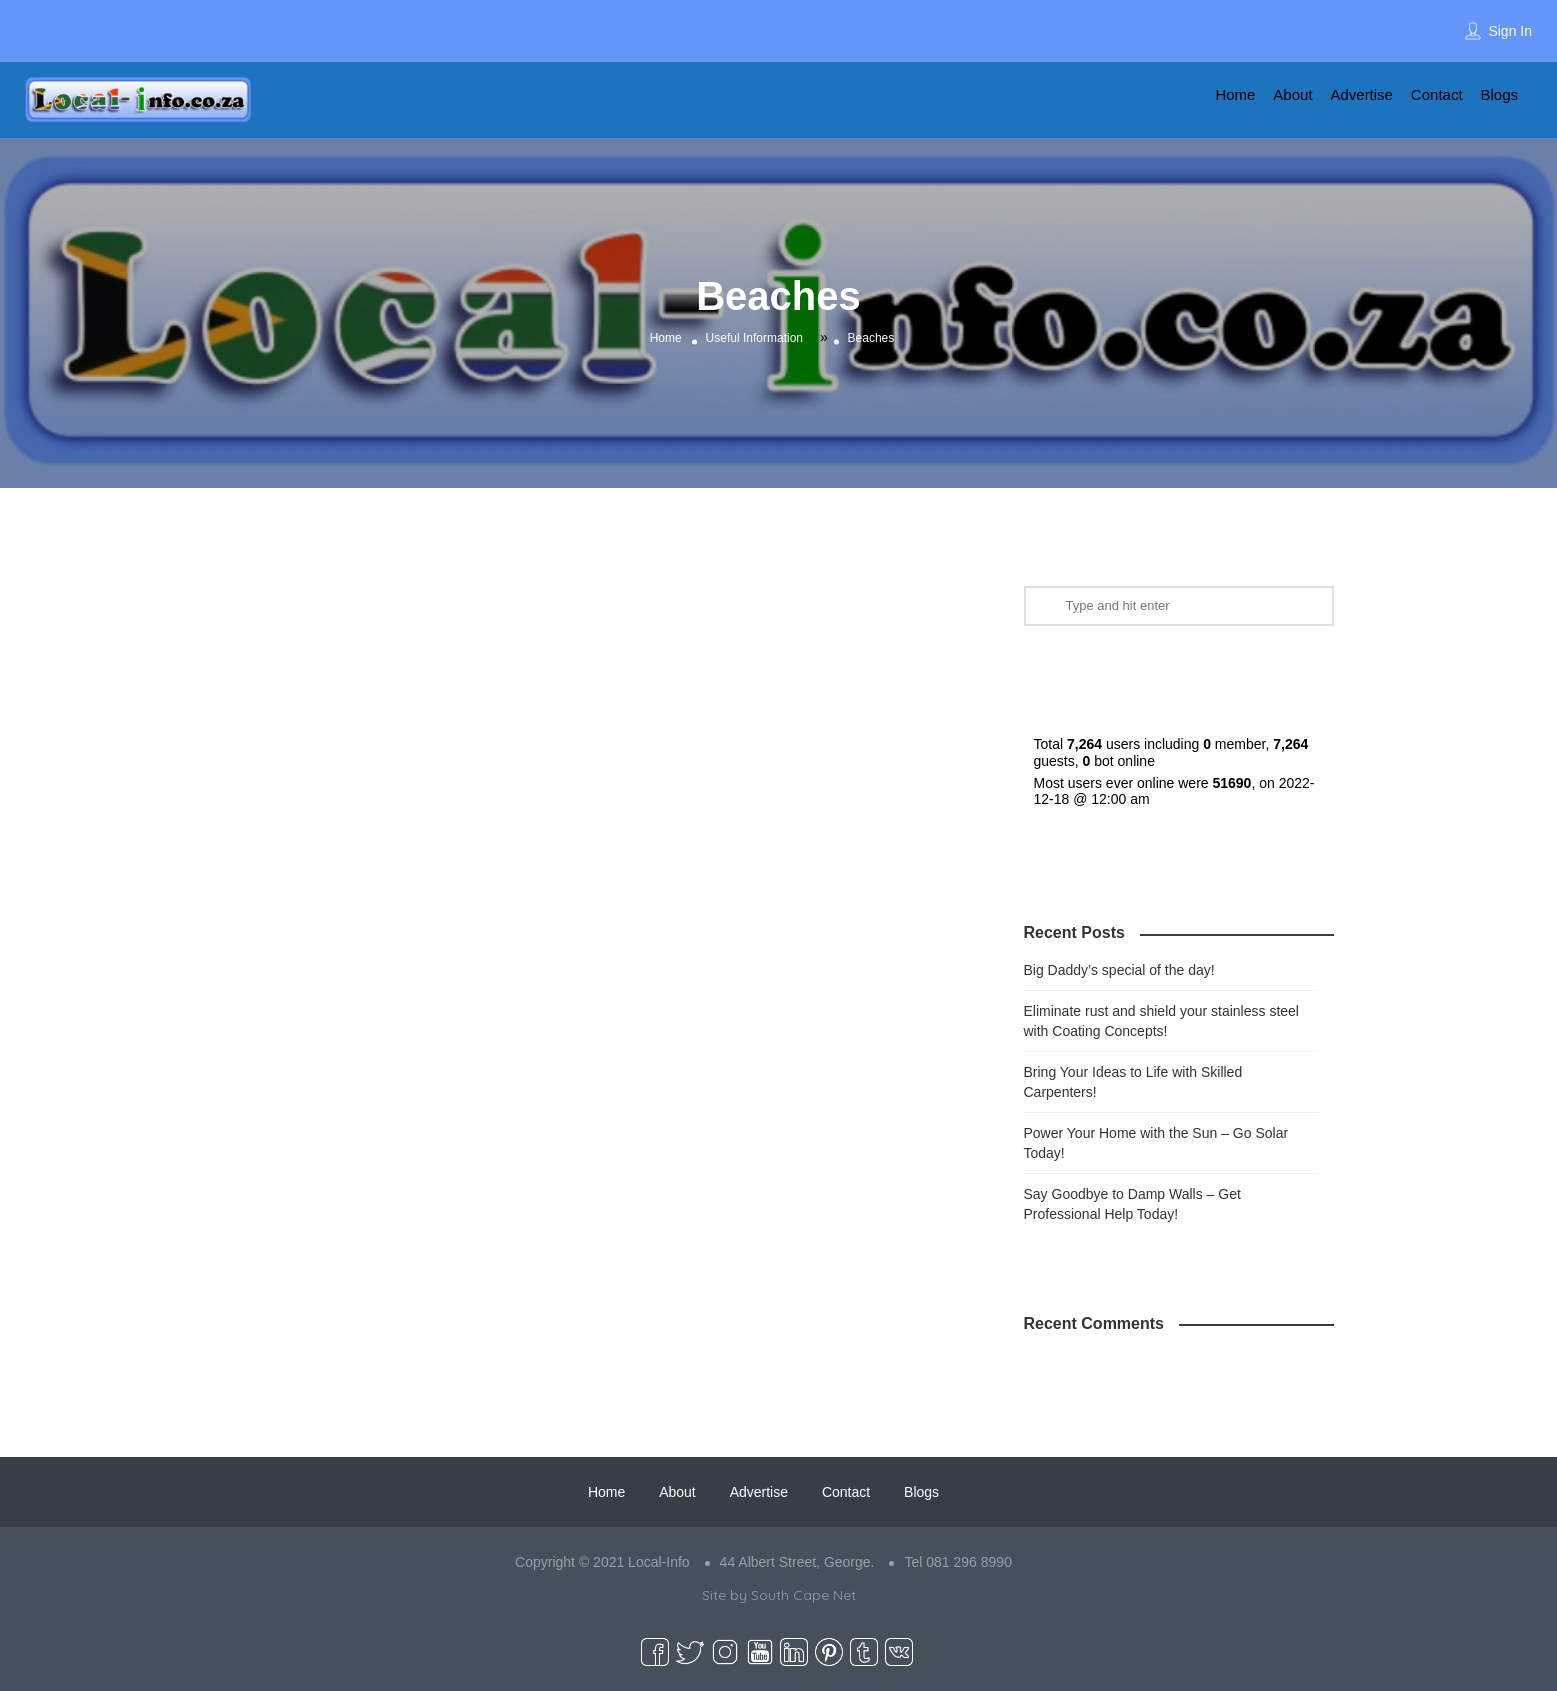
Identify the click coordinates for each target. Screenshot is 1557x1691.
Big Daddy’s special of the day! (1119, 970)
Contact (1437, 94)
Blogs (1499, 94)
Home (1235, 94)
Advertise (1361, 94)
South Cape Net (803, 1595)
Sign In (1510, 31)
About (1292, 94)
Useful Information (754, 338)
